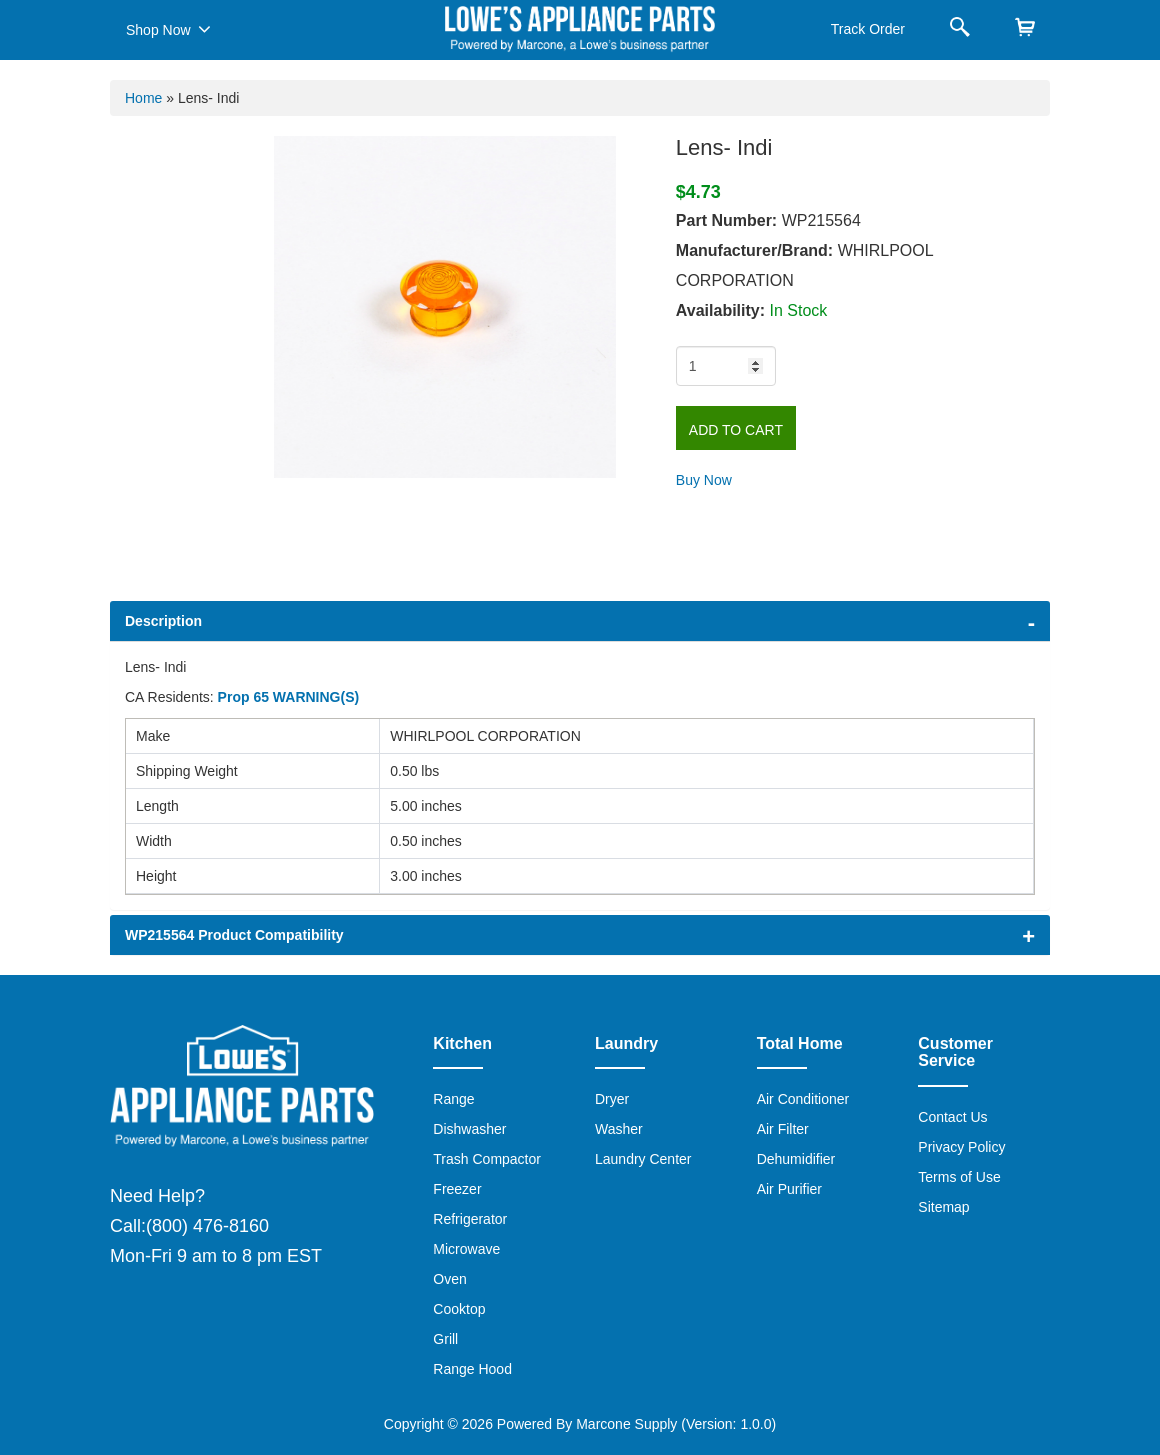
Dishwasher (469, 1129)
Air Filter (783, 1129)
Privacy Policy (961, 1147)
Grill (445, 1339)
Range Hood (472, 1369)
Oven (449, 1279)
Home (143, 98)
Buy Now (704, 480)
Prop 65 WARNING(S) (289, 697)
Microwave (466, 1249)
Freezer (457, 1189)
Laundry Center (643, 1159)
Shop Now (168, 29)
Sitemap (943, 1207)
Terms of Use (959, 1177)
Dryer (612, 1099)
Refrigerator (470, 1219)
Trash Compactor (487, 1159)
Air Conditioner (803, 1099)
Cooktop (459, 1309)
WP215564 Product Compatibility (234, 935)
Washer (619, 1129)
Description (163, 621)
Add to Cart (736, 430)
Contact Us (952, 1117)
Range (453, 1099)
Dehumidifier (796, 1159)
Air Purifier (789, 1189)
